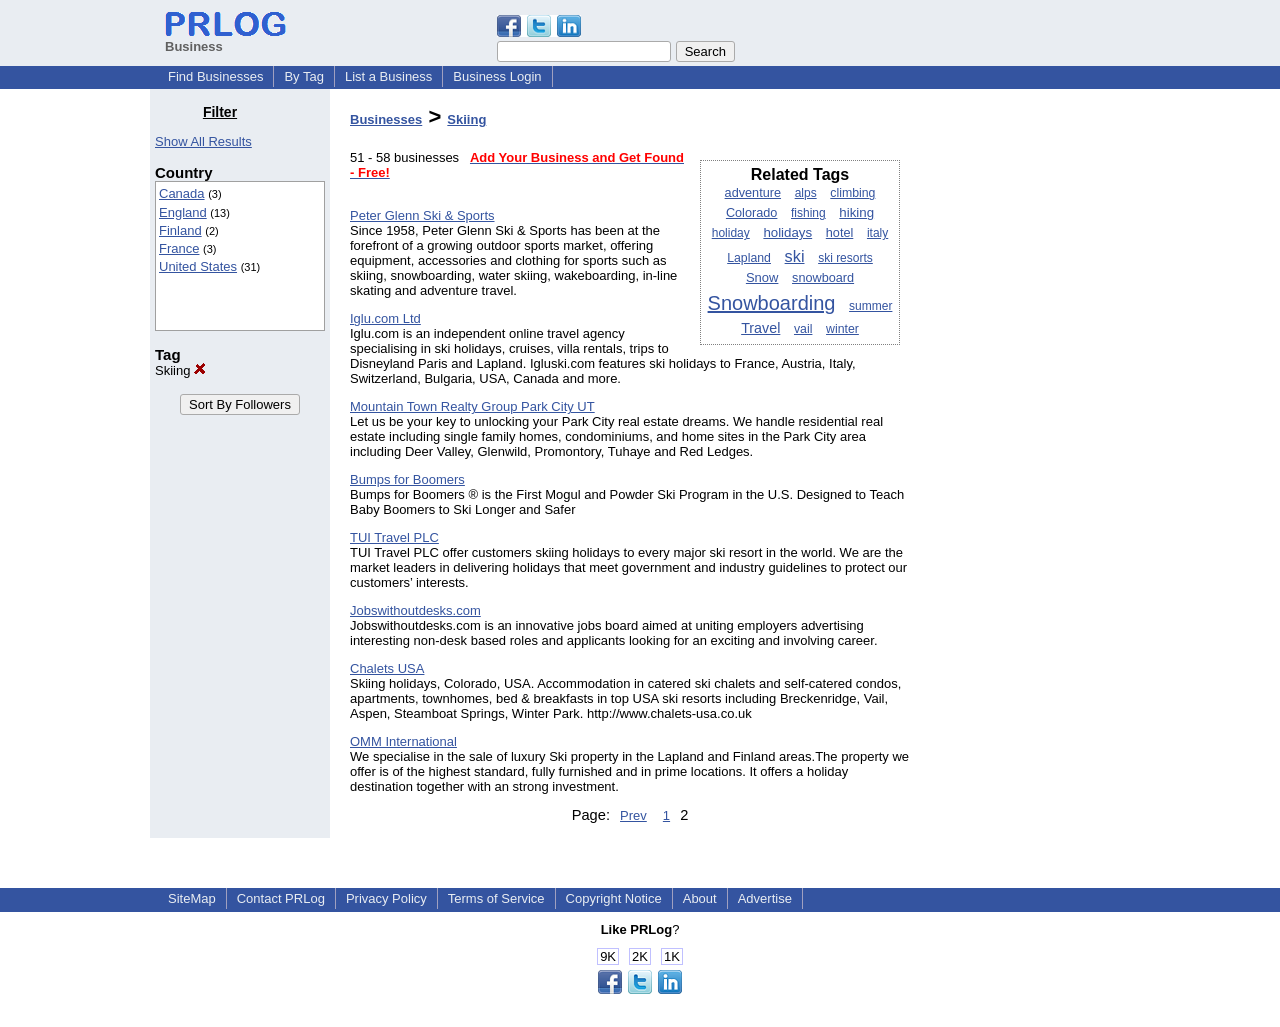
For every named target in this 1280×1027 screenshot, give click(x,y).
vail (803, 329)
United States (198, 266)
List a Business (388, 76)
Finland (180, 230)
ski (795, 256)
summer (870, 306)
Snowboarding (772, 303)
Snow (762, 277)
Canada (182, 193)
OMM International (403, 741)
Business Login (497, 76)
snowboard (823, 278)
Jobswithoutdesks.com (415, 610)
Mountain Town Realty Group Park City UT (472, 406)
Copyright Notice (614, 898)
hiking (856, 212)
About (700, 898)
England (183, 212)
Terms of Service (496, 898)
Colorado (752, 213)
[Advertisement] (1028, 404)
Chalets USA (387, 668)
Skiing (180, 370)
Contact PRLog (281, 898)
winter (842, 329)
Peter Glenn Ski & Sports (422, 215)
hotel (840, 233)
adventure (753, 193)
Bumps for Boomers (407, 479)
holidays (787, 232)
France (179, 248)
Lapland (749, 258)
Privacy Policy (386, 898)
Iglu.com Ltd (385, 318)
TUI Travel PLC (394, 537)
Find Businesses (215, 76)
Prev (633, 815)
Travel (760, 328)
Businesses (386, 119)
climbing (852, 193)
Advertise (765, 898)
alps (806, 193)
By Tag (304, 76)
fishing (808, 213)
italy (877, 233)
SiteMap (192, 898)
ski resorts (845, 258)
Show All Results (203, 141)
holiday (731, 233)
